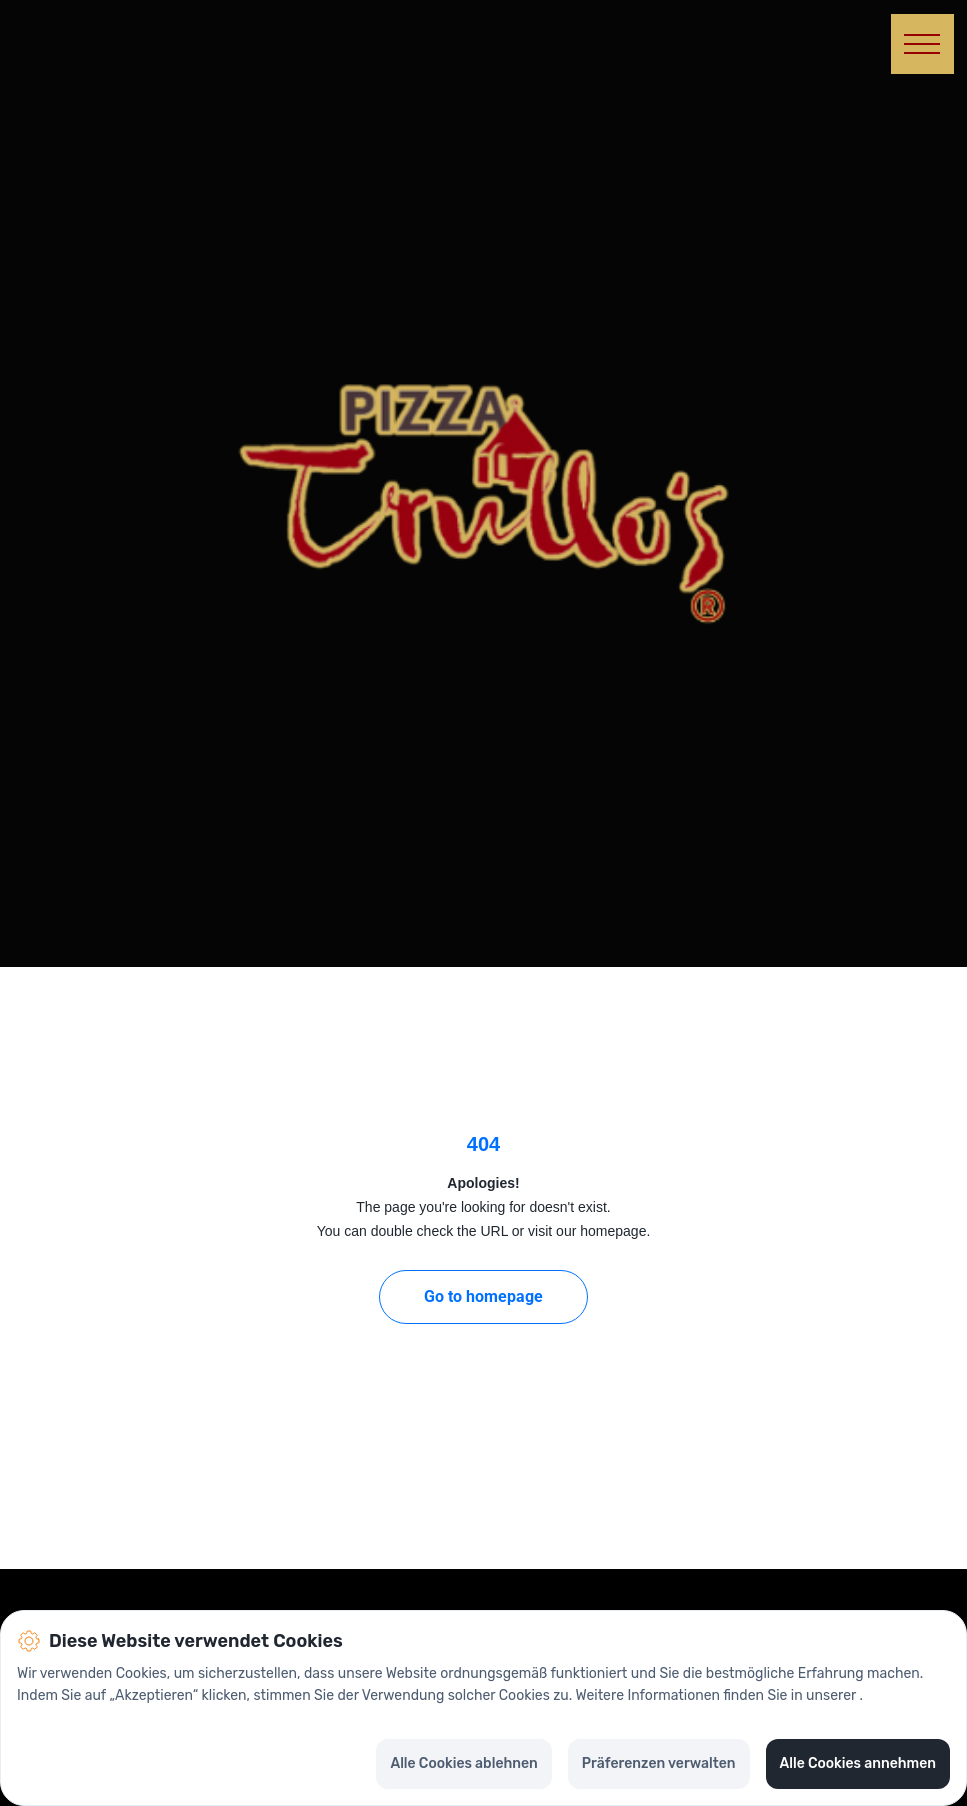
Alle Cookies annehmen (858, 1763)
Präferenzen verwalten (659, 1763)
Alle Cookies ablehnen (463, 1763)
